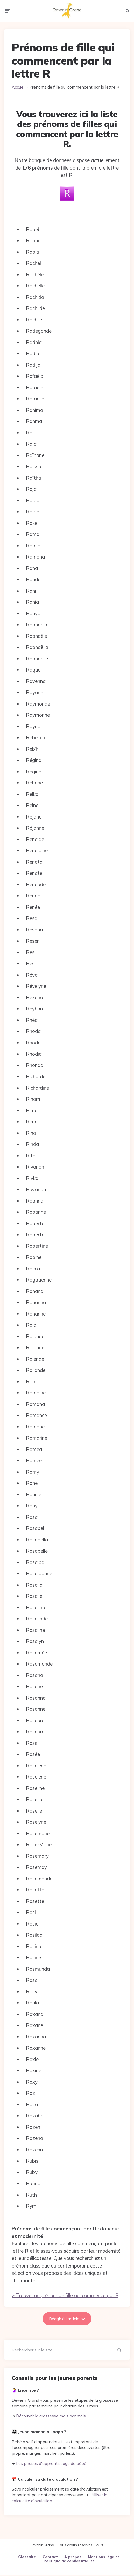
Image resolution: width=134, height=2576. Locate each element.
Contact (50, 2558)
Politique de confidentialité (69, 2562)
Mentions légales (104, 2558)
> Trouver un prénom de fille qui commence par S (65, 2296)
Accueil (18, 88)
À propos (72, 2558)
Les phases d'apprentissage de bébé (51, 2464)
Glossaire (27, 2558)
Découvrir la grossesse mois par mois (51, 2417)
